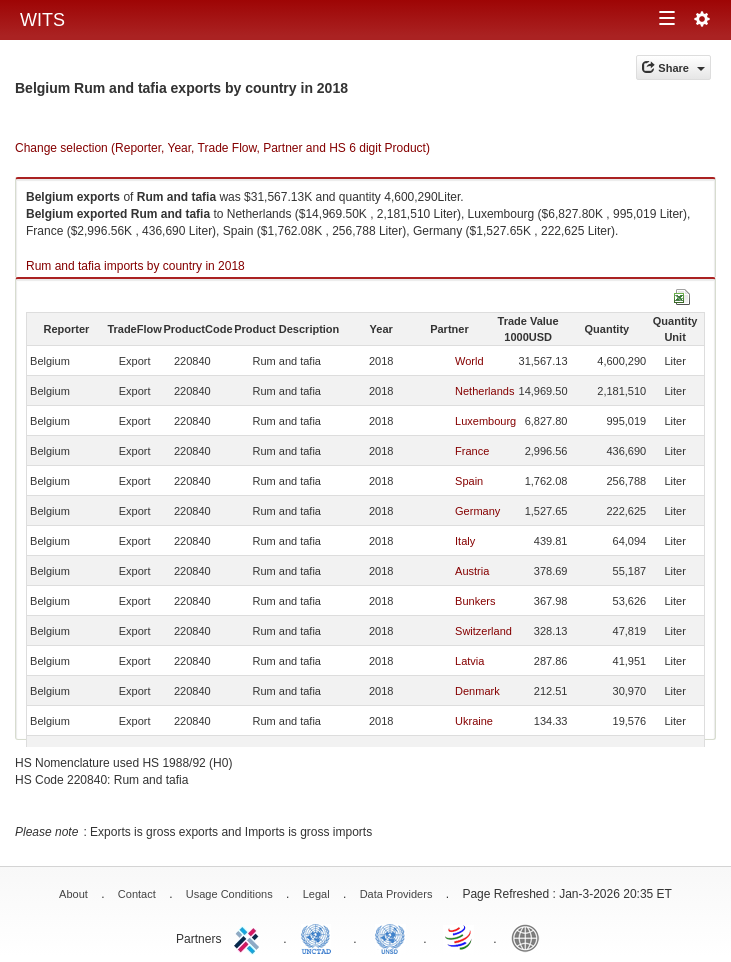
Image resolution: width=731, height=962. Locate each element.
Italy (465, 541)
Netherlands (484, 391)
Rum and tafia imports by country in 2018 (135, 266)
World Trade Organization (460, 937)
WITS (42, 20)
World (469, 361)
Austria (472, 571)
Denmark (477, 691)
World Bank (530, 937)
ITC (250, 937)
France (472, 451)
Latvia (469, 661)
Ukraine (474, 721)
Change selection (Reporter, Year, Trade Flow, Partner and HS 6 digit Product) (222, 148)
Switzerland (483, 631)
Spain (469, 481)
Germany (477, 511)
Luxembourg (485, 421)
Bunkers (475, 601)
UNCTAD (320, 937)
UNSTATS (390, 937)
